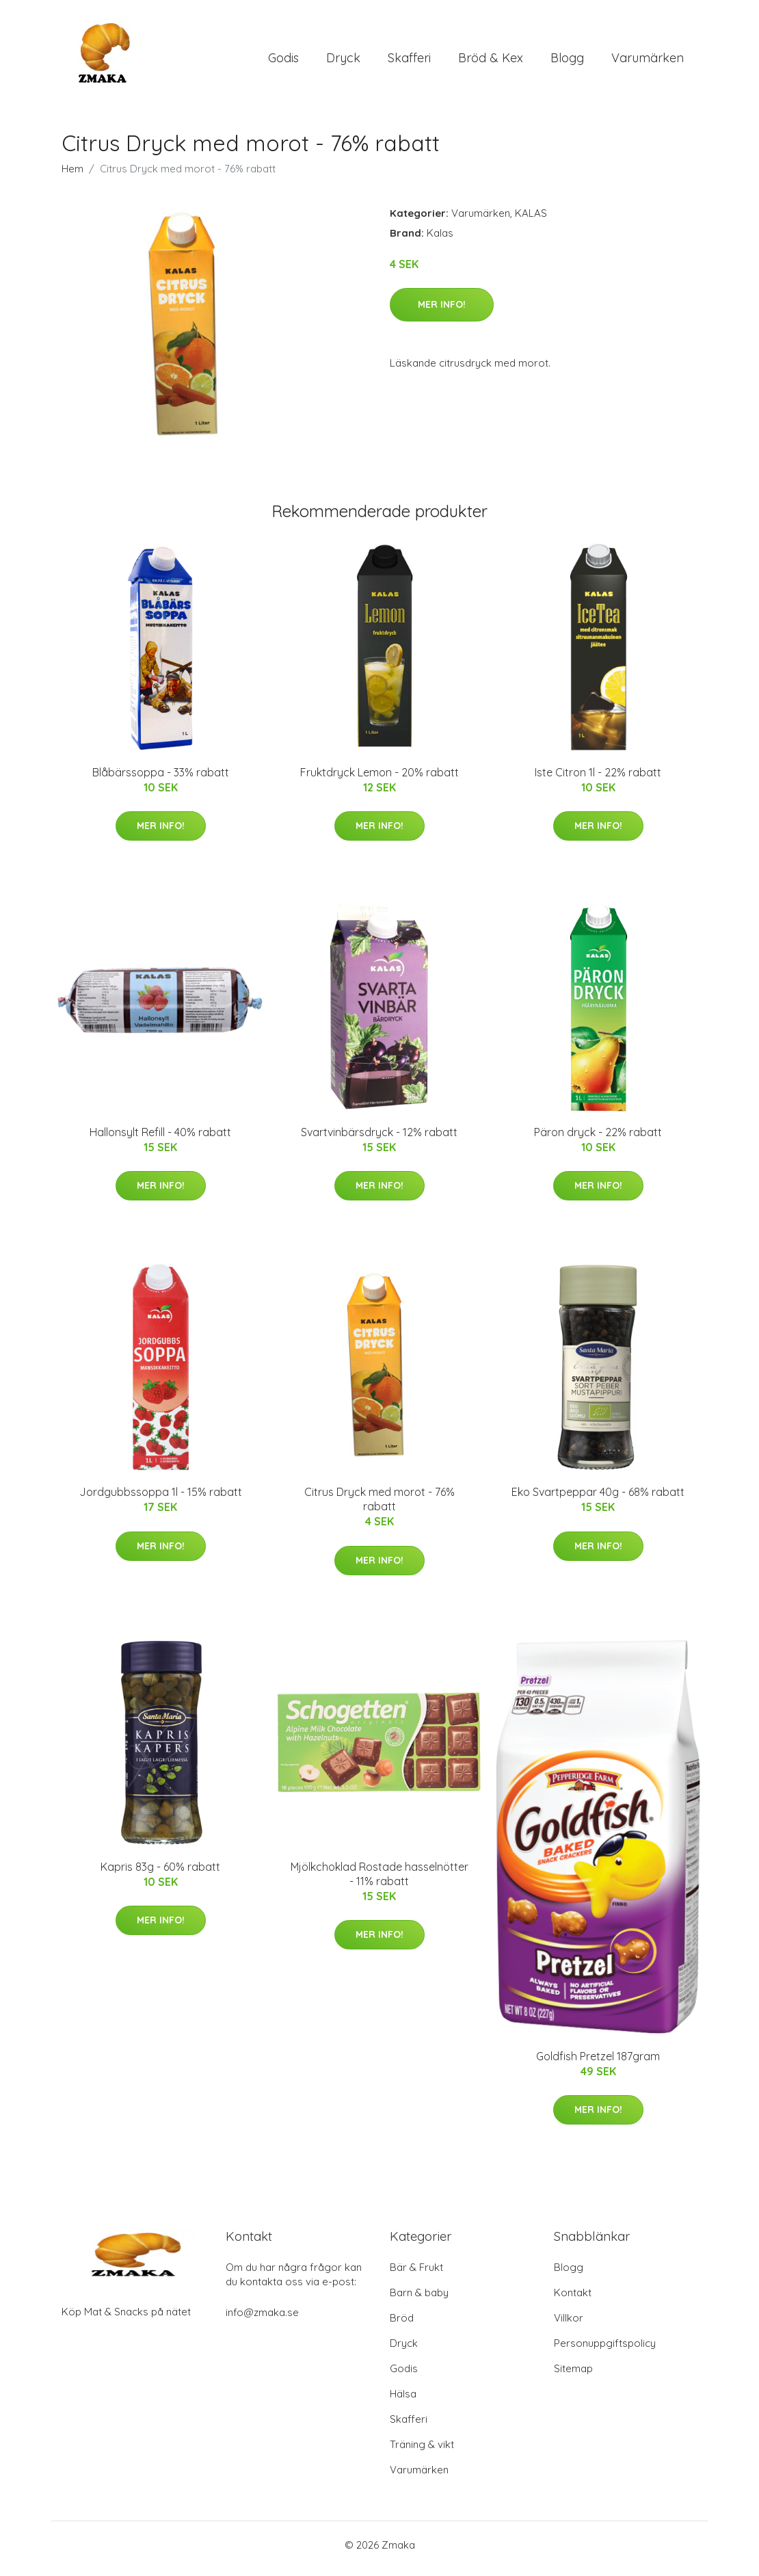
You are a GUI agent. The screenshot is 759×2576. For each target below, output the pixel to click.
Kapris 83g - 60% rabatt (160, 1873)
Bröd (402, 2325)
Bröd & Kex (490, 61)
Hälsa (403, 2401)
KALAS (531, 219)
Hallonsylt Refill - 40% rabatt (160, 1139)
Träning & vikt (422, 2451)
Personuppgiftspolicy (605, 2350)
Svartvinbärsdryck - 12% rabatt (379, 1139)
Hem (72, 175)
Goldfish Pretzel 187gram (598, 2063)
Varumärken (647, 61)
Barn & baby (419, 2300)
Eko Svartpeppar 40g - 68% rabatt (597, 1499)
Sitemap (573, 2375)
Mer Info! (442, 311)
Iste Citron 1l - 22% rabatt (598, 779)
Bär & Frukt (416, 2274)
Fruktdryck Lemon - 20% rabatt (379, 779)
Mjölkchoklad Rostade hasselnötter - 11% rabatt (379, 1881)
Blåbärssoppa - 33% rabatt (160, 779)
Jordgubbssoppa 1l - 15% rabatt (160, 1499)
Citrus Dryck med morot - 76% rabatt (379, 1507)
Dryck (343, 61)
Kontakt (572, 2300)
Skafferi (409, 61)
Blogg (567, 61)
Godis (283, 61)
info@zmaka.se (262, 2319)
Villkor (568, 2325)
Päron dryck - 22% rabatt (598, 1139)
